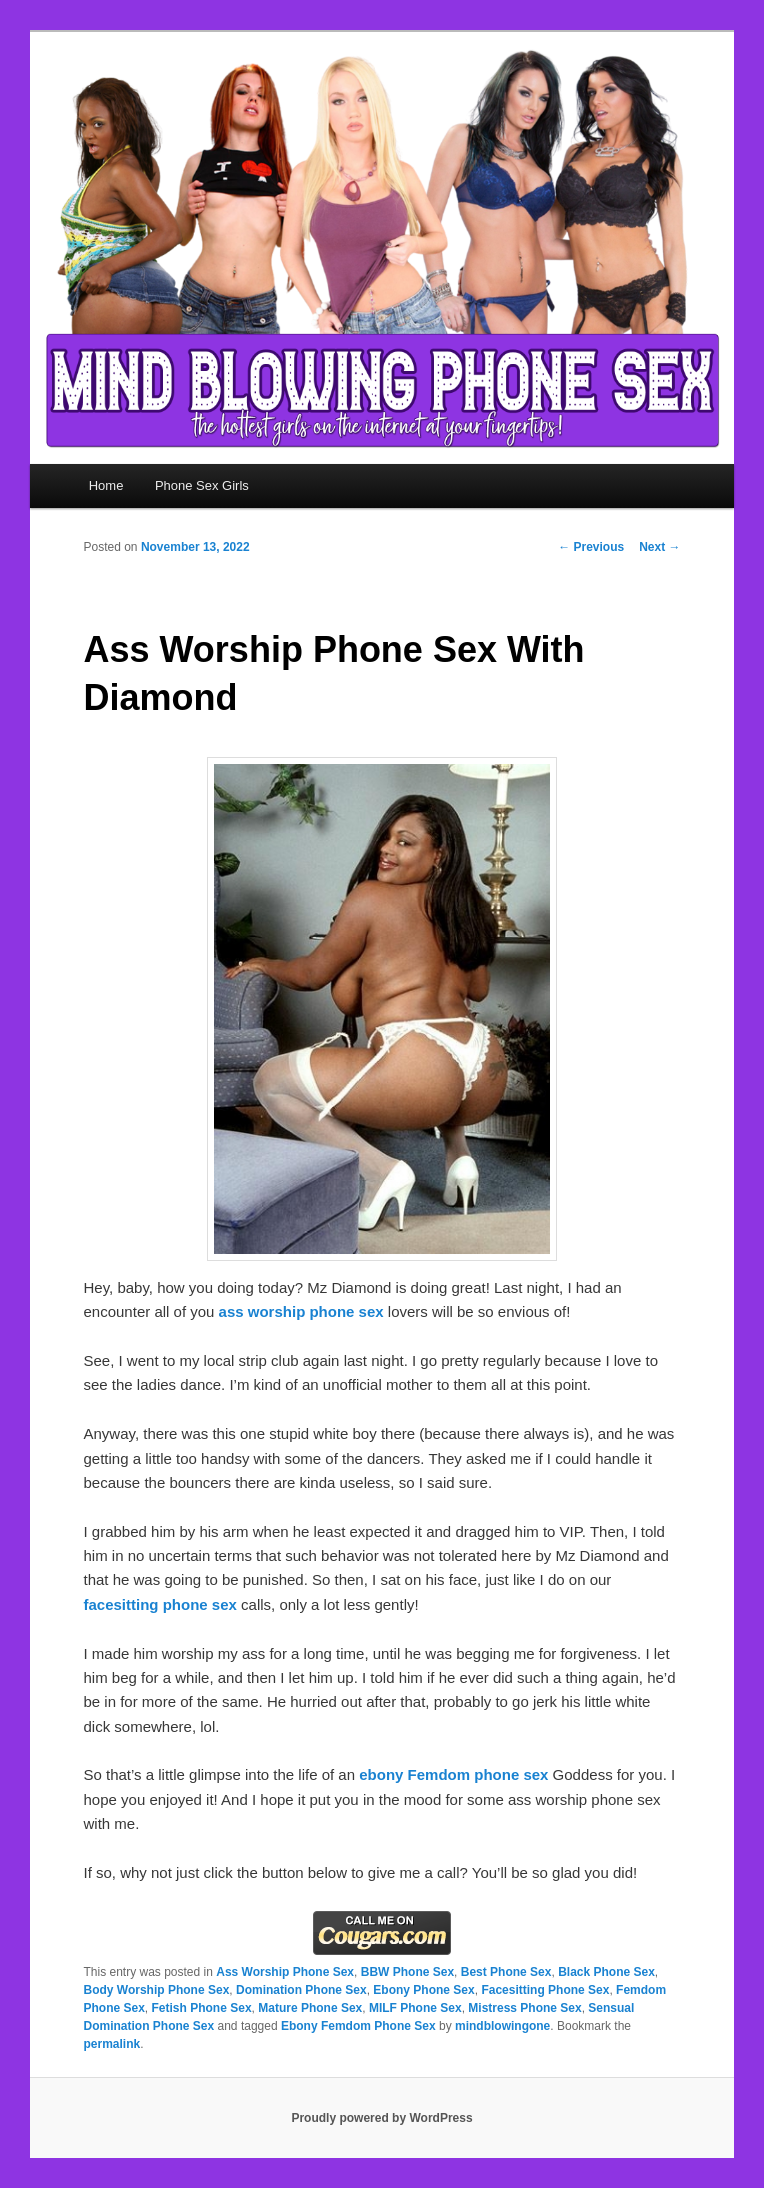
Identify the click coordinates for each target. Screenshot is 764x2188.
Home (106, 485)
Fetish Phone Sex (202, 2008)
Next (659, 547)
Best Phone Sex (506, 1972)
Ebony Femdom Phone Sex (358, 2026)
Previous (591, 547)
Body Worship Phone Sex (157, 1990)
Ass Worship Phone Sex (285, 1972)
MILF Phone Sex (415, 2008)
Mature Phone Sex (310, 2008)
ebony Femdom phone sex (453, 1774)
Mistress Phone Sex (524, 2008)
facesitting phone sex (160, 1604)
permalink (112, 2044)
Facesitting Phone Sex (545, 1990)
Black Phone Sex (606, 1972)
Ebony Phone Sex (423, 1990)
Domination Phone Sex (301, 1990)
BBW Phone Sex (407, 1972)
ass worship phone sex (301, 1311)
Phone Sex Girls (202, 485)
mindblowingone (502, 2026)
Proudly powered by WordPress (381, 2118)
